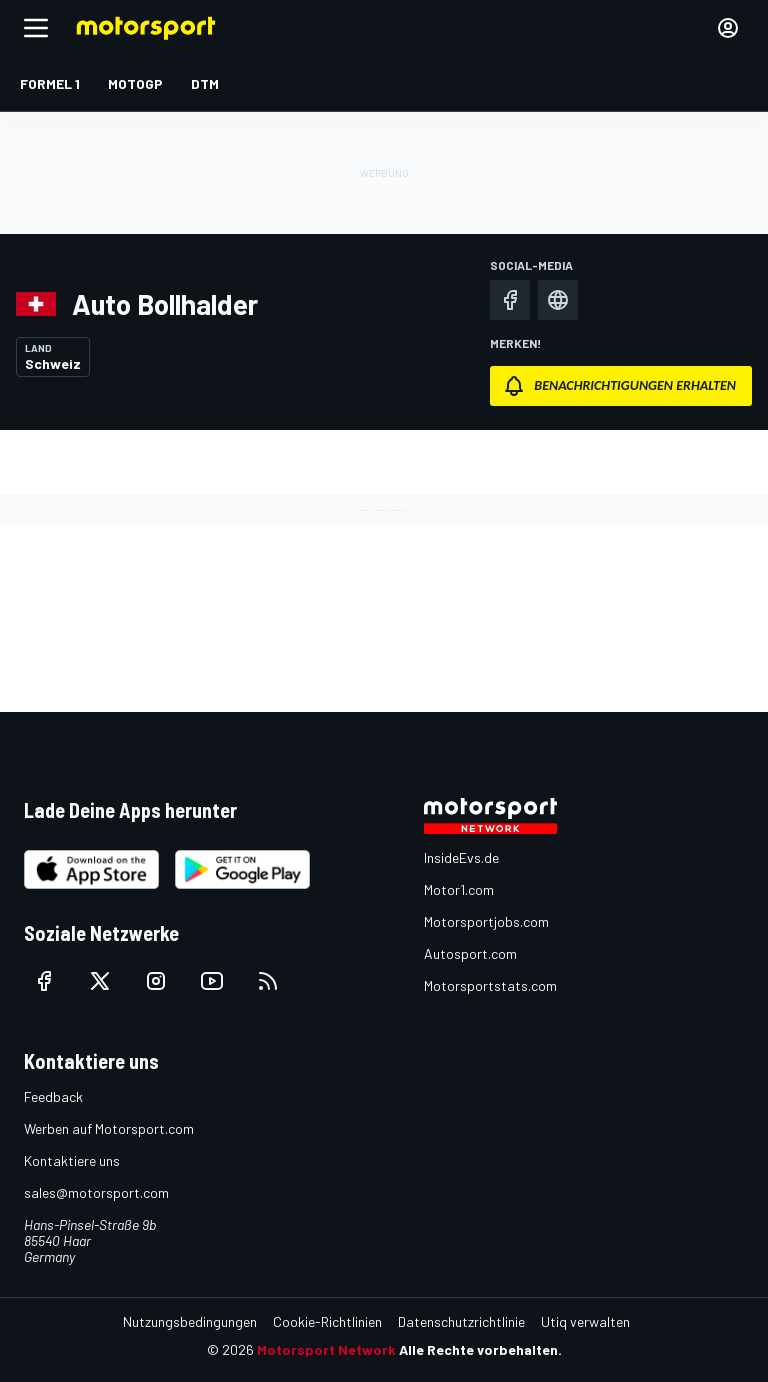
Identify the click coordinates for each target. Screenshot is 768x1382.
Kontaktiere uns (72, 1160)
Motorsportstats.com (490, 985)
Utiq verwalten (585, 1321)
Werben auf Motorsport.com (109, 1128)
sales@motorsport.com (96, 1192)
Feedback (53, 1096)
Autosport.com (470, 953)
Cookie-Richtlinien (327, 1321)
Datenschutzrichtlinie (461, 1321)
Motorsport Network (326, 1349)
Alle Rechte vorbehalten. (480, 1349)
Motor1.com (459, 889)
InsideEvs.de (461, 857)
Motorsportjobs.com (486, 921)
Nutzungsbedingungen (190, 1321)
